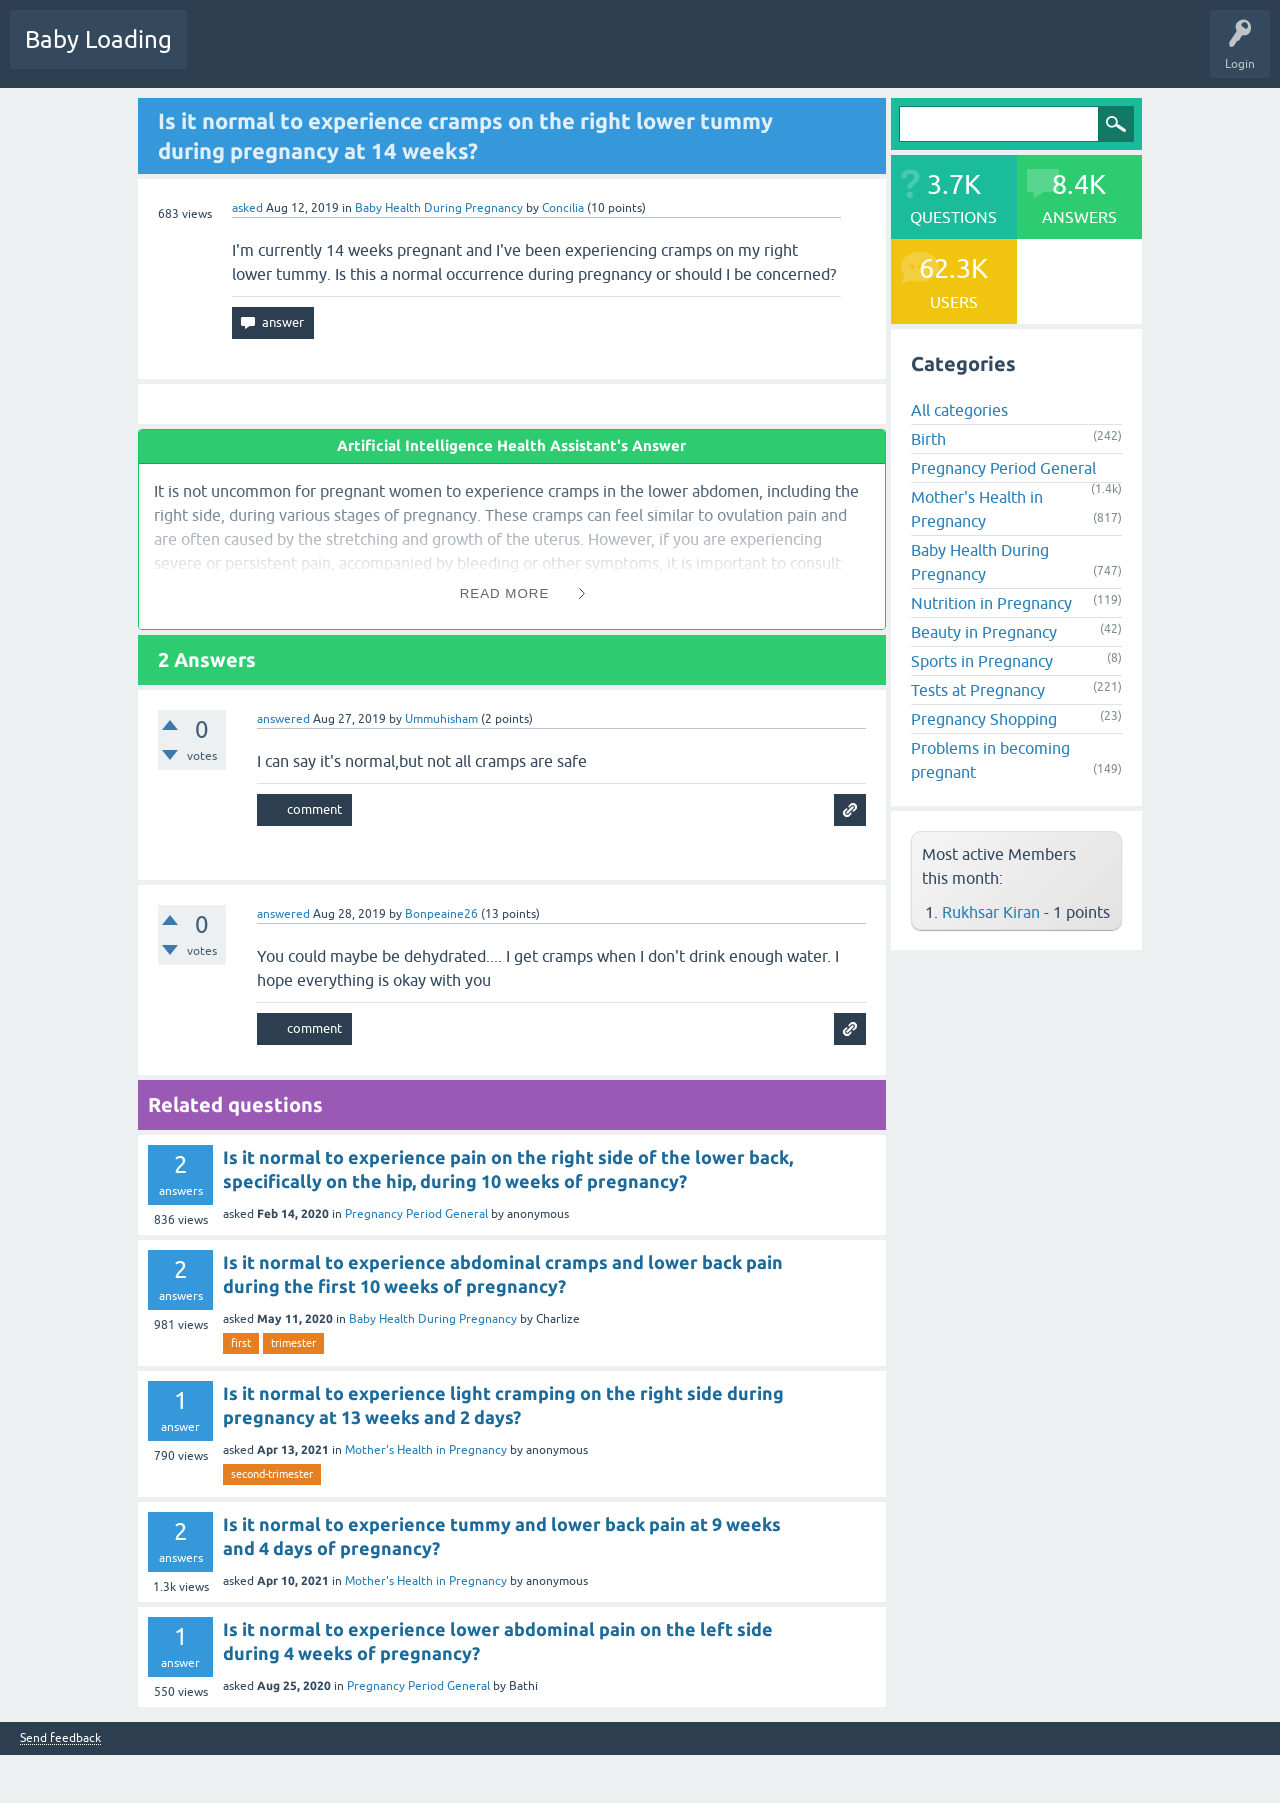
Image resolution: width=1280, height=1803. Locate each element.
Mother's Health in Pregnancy (426, 1450)
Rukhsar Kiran (991, 912)
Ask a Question (617, 54)
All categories (959, 410)
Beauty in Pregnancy (984, 632)
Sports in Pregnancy (982, 661)
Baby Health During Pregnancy (439, 208)
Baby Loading (98, 39)
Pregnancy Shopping (984, 719)
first (241, 1343)
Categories (461, 54)
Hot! (299, 54)
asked (247, 208)
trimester (293, 1343)
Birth (928, 439)
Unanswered (375, 54)
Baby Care (707, 54)
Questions (229, 54)
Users (533, 54)
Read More (505, 593)
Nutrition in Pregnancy (991, 603)
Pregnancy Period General (416, 1214)
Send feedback (60, 1738)
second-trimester (272, 1474)
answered (283, 719)
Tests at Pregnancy (978, 690)
